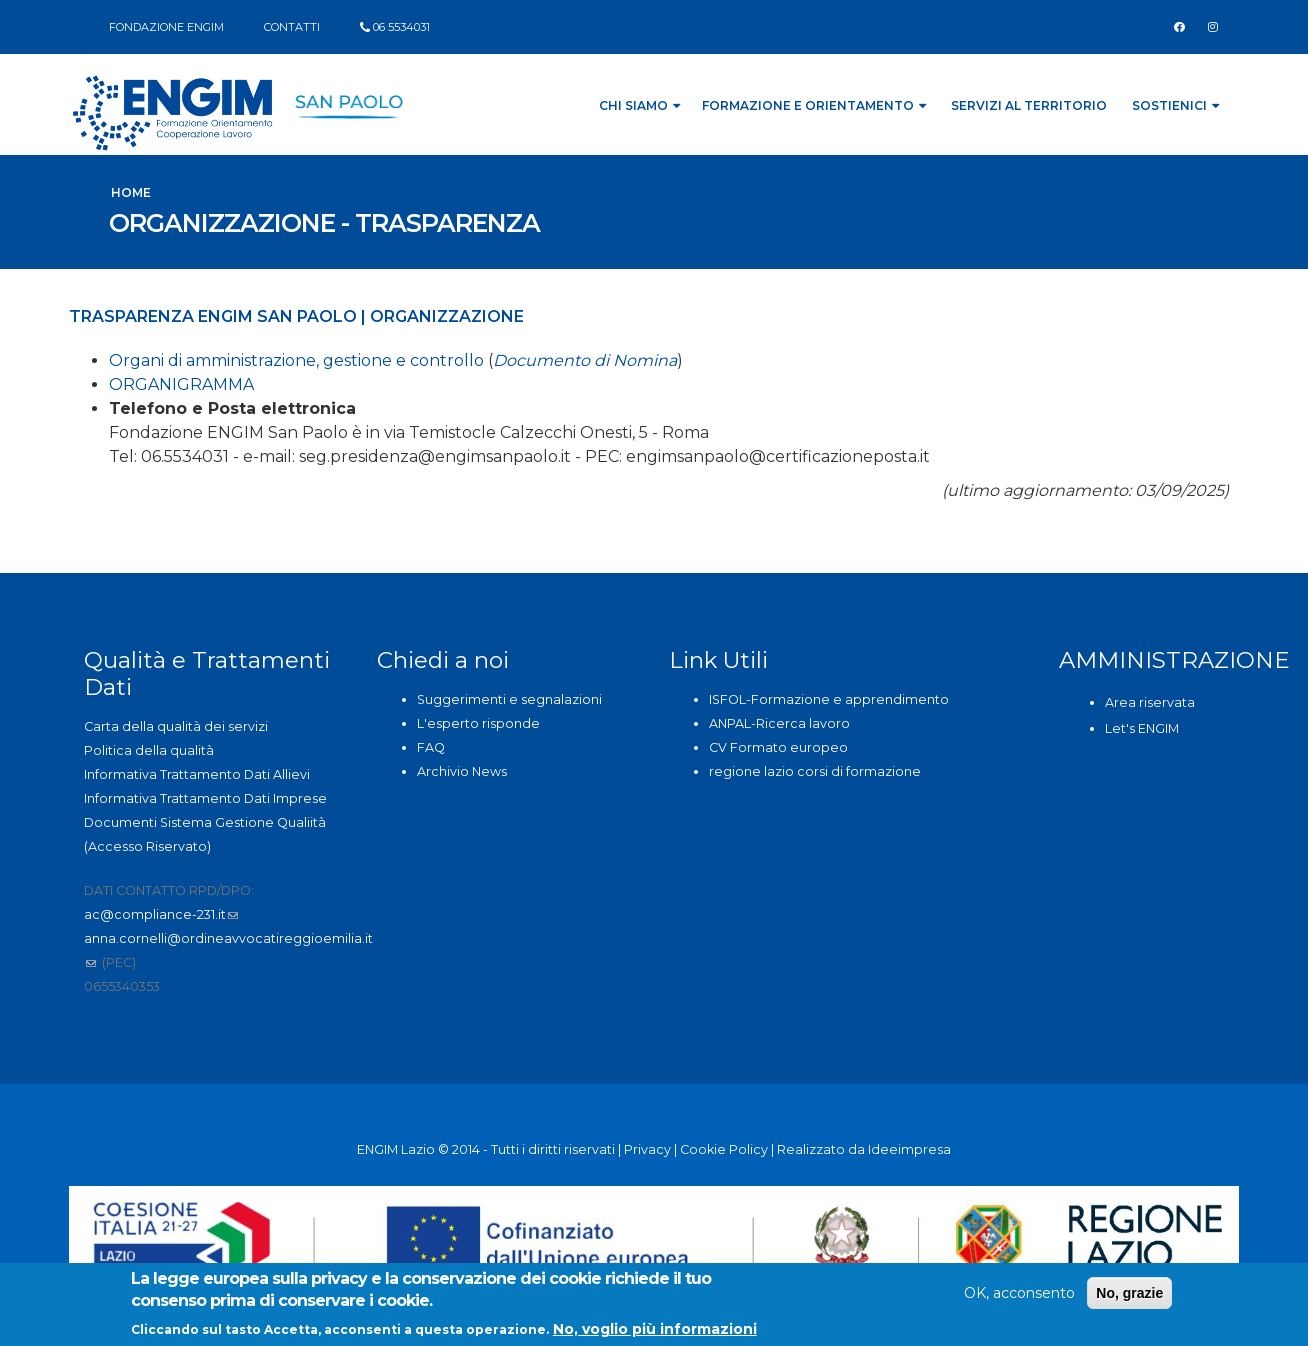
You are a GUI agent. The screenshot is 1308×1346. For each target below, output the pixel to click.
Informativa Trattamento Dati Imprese (205, 798)
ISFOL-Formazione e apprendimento (829, 699)
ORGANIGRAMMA (181, 384)
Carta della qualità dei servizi (176, 726)
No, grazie (1129, 1297)
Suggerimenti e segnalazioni (509, 699)
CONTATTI (292, 27)
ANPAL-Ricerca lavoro (779, 723)
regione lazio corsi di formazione (815, 771)
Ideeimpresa (909, 1149)
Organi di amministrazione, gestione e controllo (296, 360)
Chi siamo (639, 105)
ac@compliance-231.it (161, 914)
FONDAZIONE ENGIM (166, 27)
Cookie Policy (724, 1149)
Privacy (647, 1149)
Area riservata (1150, 702)
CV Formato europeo (778, 747)
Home (131, 192)
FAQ (431, 747)
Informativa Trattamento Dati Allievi (197, 774)
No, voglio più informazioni (655, 1332)
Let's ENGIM (1142, 728)
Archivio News (462, 771)
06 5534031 (401, 27)
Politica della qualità (149, 750)
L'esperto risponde (478, 723)
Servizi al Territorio (1029, 105)
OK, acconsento (1019, 1297)
